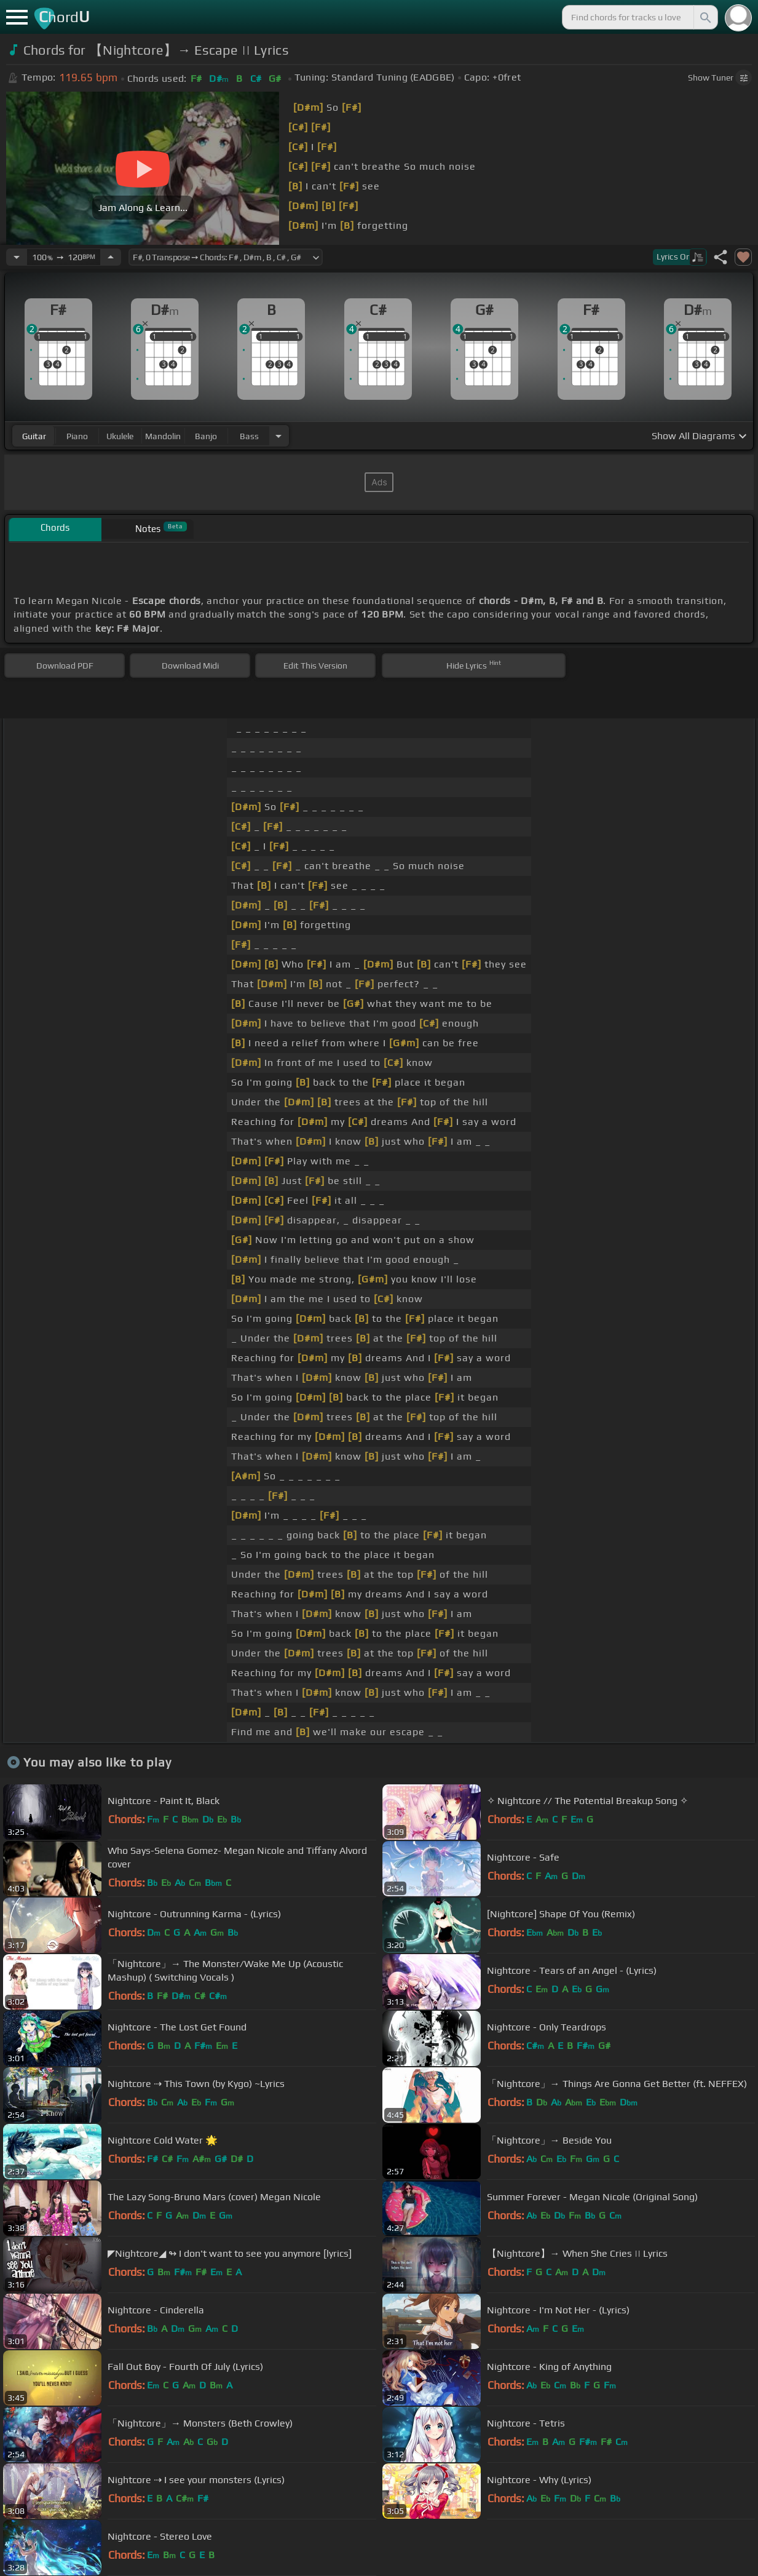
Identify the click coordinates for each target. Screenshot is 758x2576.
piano (77, 436)
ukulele (119, 436)
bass (249, 436)
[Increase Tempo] (110, 257)
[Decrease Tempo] (16, 257)
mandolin (163, 436)
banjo (206, 436)
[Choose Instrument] (278, 435)
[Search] (704, 17)
